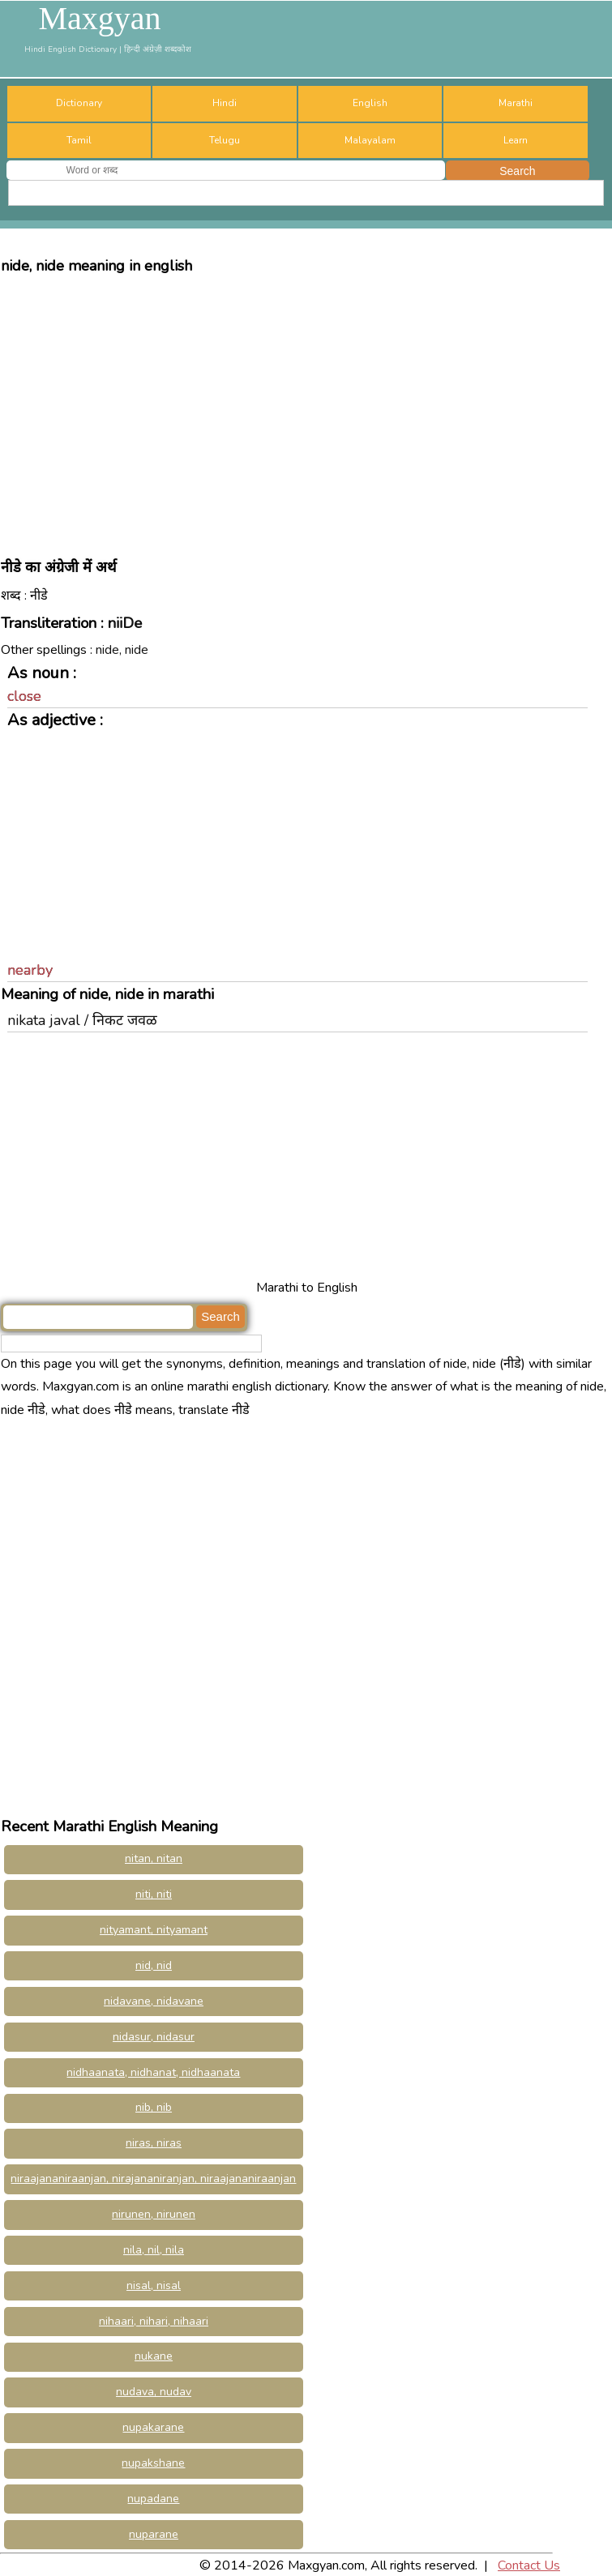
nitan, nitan (153, 1858)
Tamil (79, 140)
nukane (154, 2356)
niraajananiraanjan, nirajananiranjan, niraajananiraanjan (153, 2178)
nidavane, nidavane (153, 2001)
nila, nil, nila (153, 2250)
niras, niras (154, 2143)
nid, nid (153, 1965)
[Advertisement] (306, 408)
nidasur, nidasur (154, 2036)
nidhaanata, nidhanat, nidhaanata (153, 2072)
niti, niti (153, 1894)
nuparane (153, 2534)
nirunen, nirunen (153, 2214)
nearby (30, 970)
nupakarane (153, 2427)
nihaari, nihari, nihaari (153, 2321)
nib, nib (153, 2107)
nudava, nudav (153, 2391)
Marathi (516, 102)
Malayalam (370, 140)
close (24, 696)
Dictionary (79, 102)
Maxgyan (99, 18)
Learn (515, 140)
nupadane (153, 2498)
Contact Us (529, 2565)
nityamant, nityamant (154, 1929)
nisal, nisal (153, 2285)
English (370, 102)
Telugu (224, 140)
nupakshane (153, 2463)
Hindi (224, 102)
